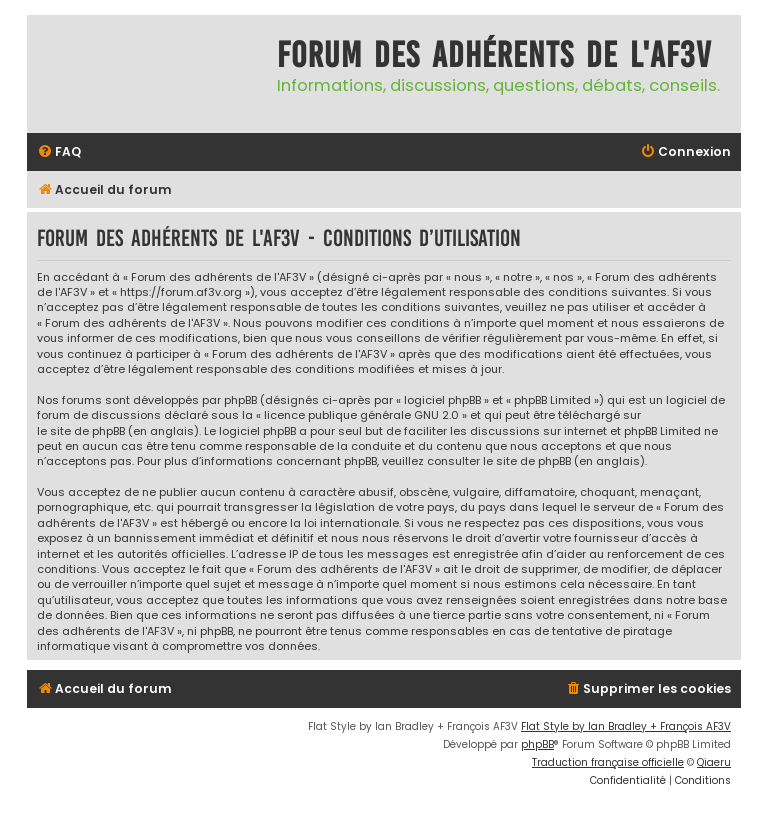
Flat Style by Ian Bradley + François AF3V (626, 726)
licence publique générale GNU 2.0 (361, 415)
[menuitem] (59, 152)
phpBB (537, 744)
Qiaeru (714, 762)
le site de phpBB (81, 431)
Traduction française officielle (608, 762)
